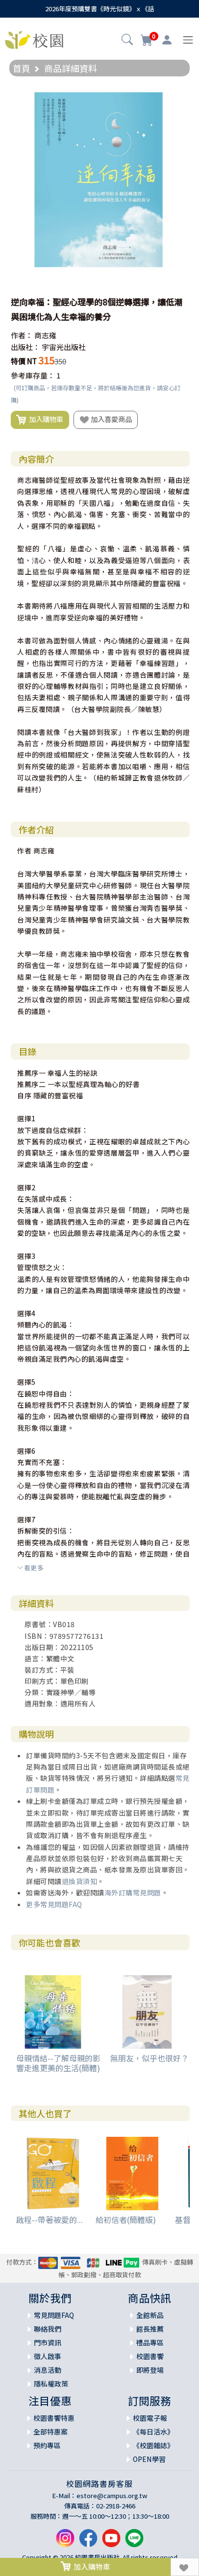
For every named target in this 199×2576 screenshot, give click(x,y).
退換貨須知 (80, 1881)
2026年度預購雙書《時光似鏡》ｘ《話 (99, 8)
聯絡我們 (47, 2329)
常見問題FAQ (54, 2315)
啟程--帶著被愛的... (49, 2219)
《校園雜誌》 (153, 2445)
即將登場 (150, 2370)
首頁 (21, 68)
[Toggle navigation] (188, 39)
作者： (22, 335)
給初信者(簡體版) (126, 2219)
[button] (127, 41)
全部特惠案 (50, 2431)
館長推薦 (150, 2329)
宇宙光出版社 (64, 347)
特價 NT (24, 361)
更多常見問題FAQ (54, 1904)
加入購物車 (39, 419)
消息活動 (47, 2370)
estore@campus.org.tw (112, 2495)
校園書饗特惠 (54, 2418)
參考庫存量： (33, 375)
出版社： (25, 347)
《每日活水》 (153, 2431)
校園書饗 (150, 2356)
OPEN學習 (149, 2459)
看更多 (30, 1567)
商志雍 (45, 335)
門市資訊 (47, 2342)
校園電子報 (150, 2418)
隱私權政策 (51, 2383)
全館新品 (150, 2315)
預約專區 (47, 2445)
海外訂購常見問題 (132, 1892)
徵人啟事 (47, 2356)
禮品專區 (150, 2342)
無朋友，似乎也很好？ (149, 2058)
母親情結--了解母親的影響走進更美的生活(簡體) (58, 2062)
